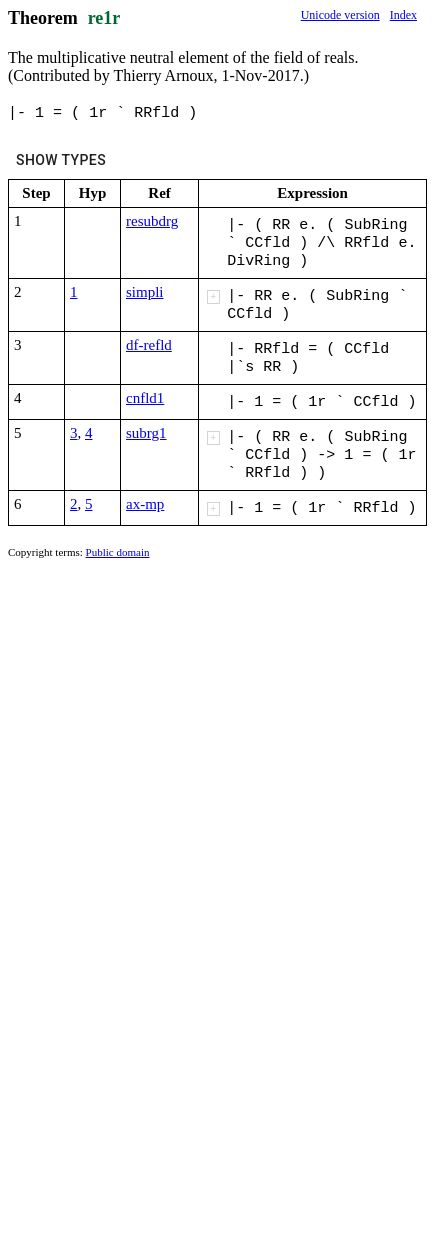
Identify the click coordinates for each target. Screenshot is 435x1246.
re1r (104, 18)
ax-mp (145, 504)
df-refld (149, 345)
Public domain (118, 552)
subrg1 (146, 433)
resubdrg (152, 221)
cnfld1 (145, 398)
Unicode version (340, 15)
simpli (145, 292)
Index (403, 15)
